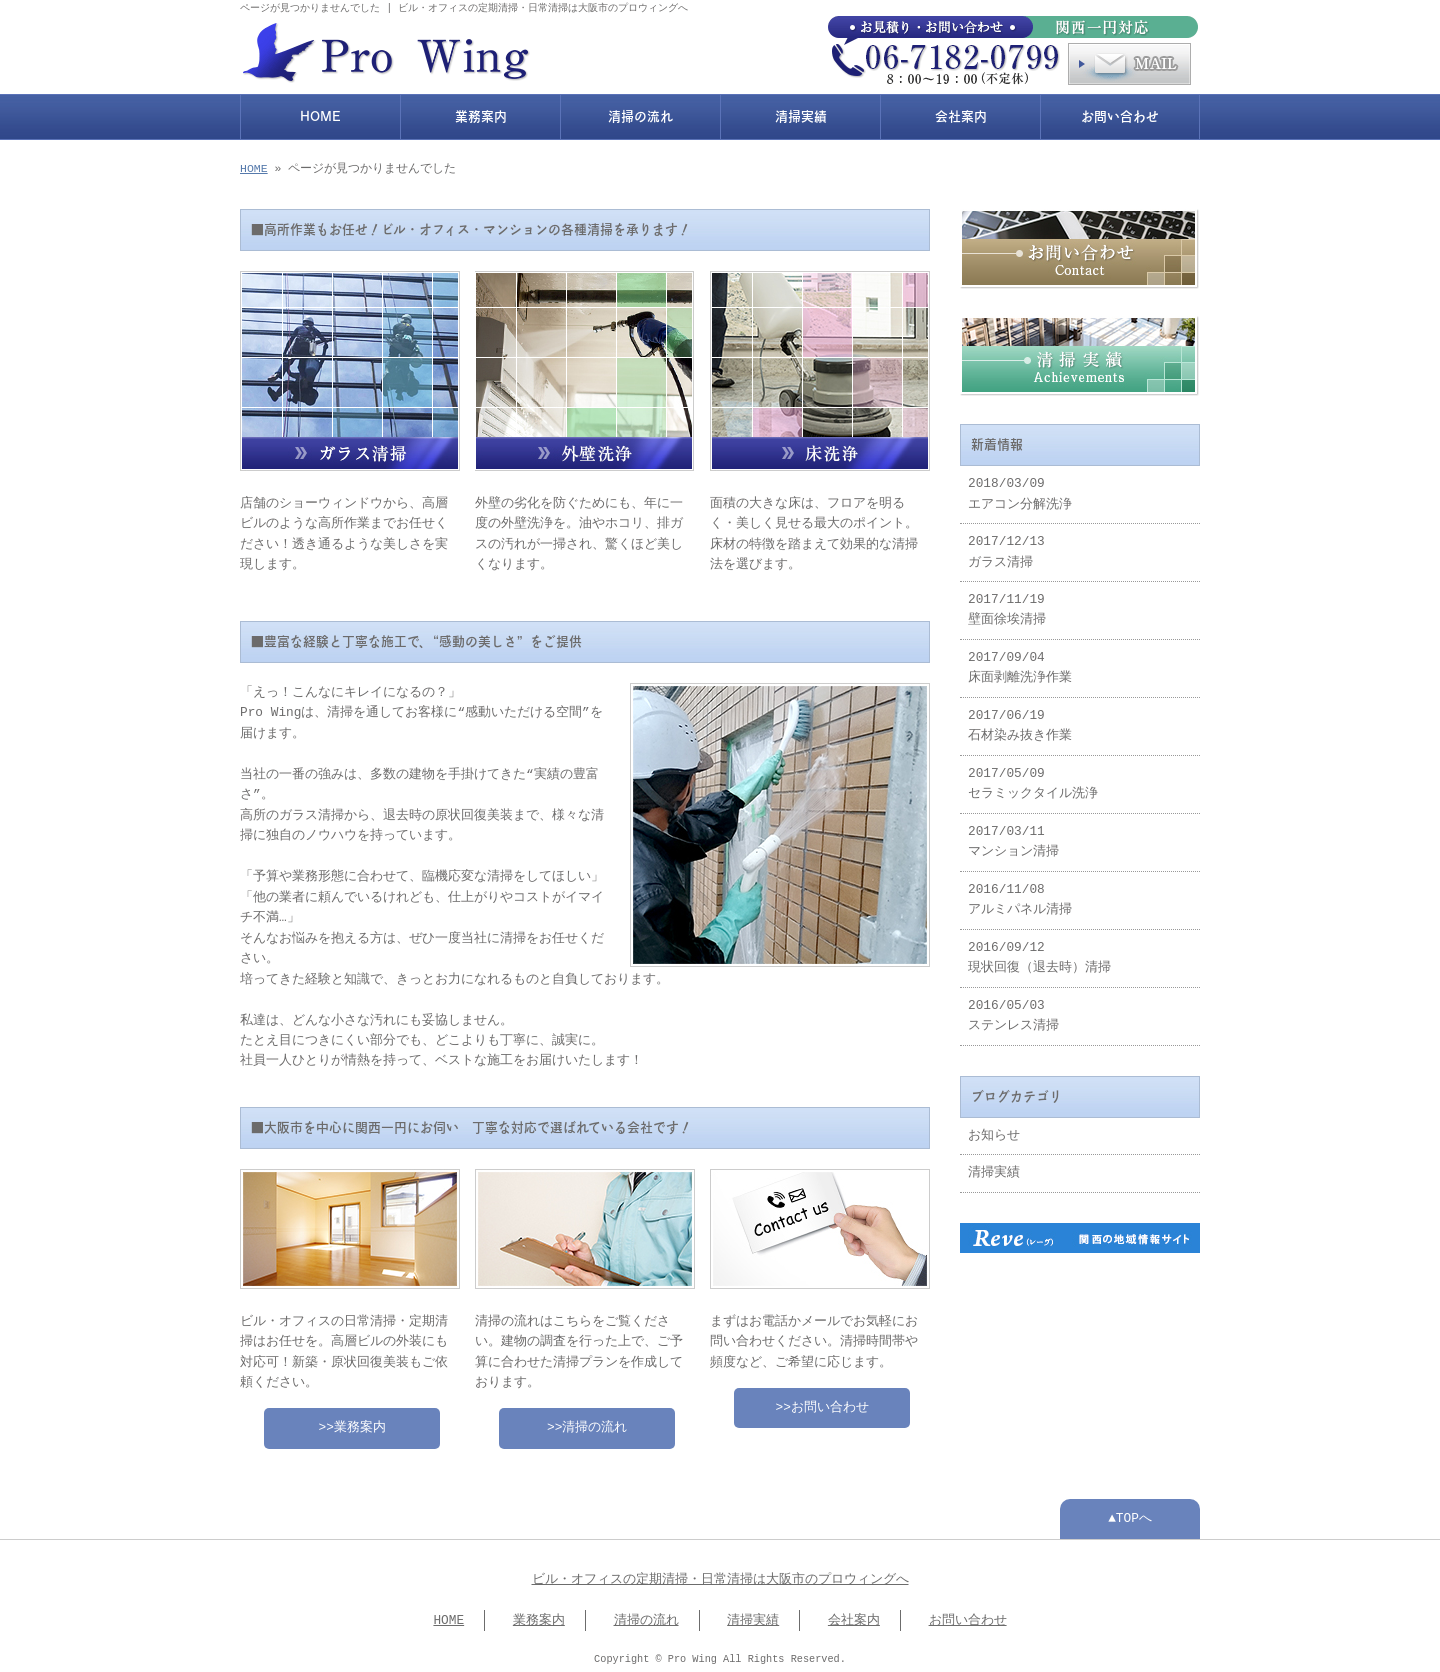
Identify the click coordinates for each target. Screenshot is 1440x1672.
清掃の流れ (640, 114)
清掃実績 (801, 114)
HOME (320, 114)
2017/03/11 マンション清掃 (1013, 836)
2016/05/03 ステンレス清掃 (1013, 1010)
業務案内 (481, 114)
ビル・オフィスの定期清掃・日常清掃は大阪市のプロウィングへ (720, 1574)
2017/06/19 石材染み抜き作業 (1020, 720)
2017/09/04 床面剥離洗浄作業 (1020, 662)
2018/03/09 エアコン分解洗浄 (1020, 488)
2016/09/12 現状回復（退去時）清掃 (1039, 952)
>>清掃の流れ (587, 1422)
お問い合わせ (1120, 114)
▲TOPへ (1130, 1513)
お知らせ (994, 1130)
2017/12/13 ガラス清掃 (1006, 546)
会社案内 (961, 114)
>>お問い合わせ (822, 1402)
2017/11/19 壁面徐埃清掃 (1007, 604)
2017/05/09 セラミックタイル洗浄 (1033, 778)
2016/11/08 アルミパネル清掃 (1020, 894)
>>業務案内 (352, 1422)
